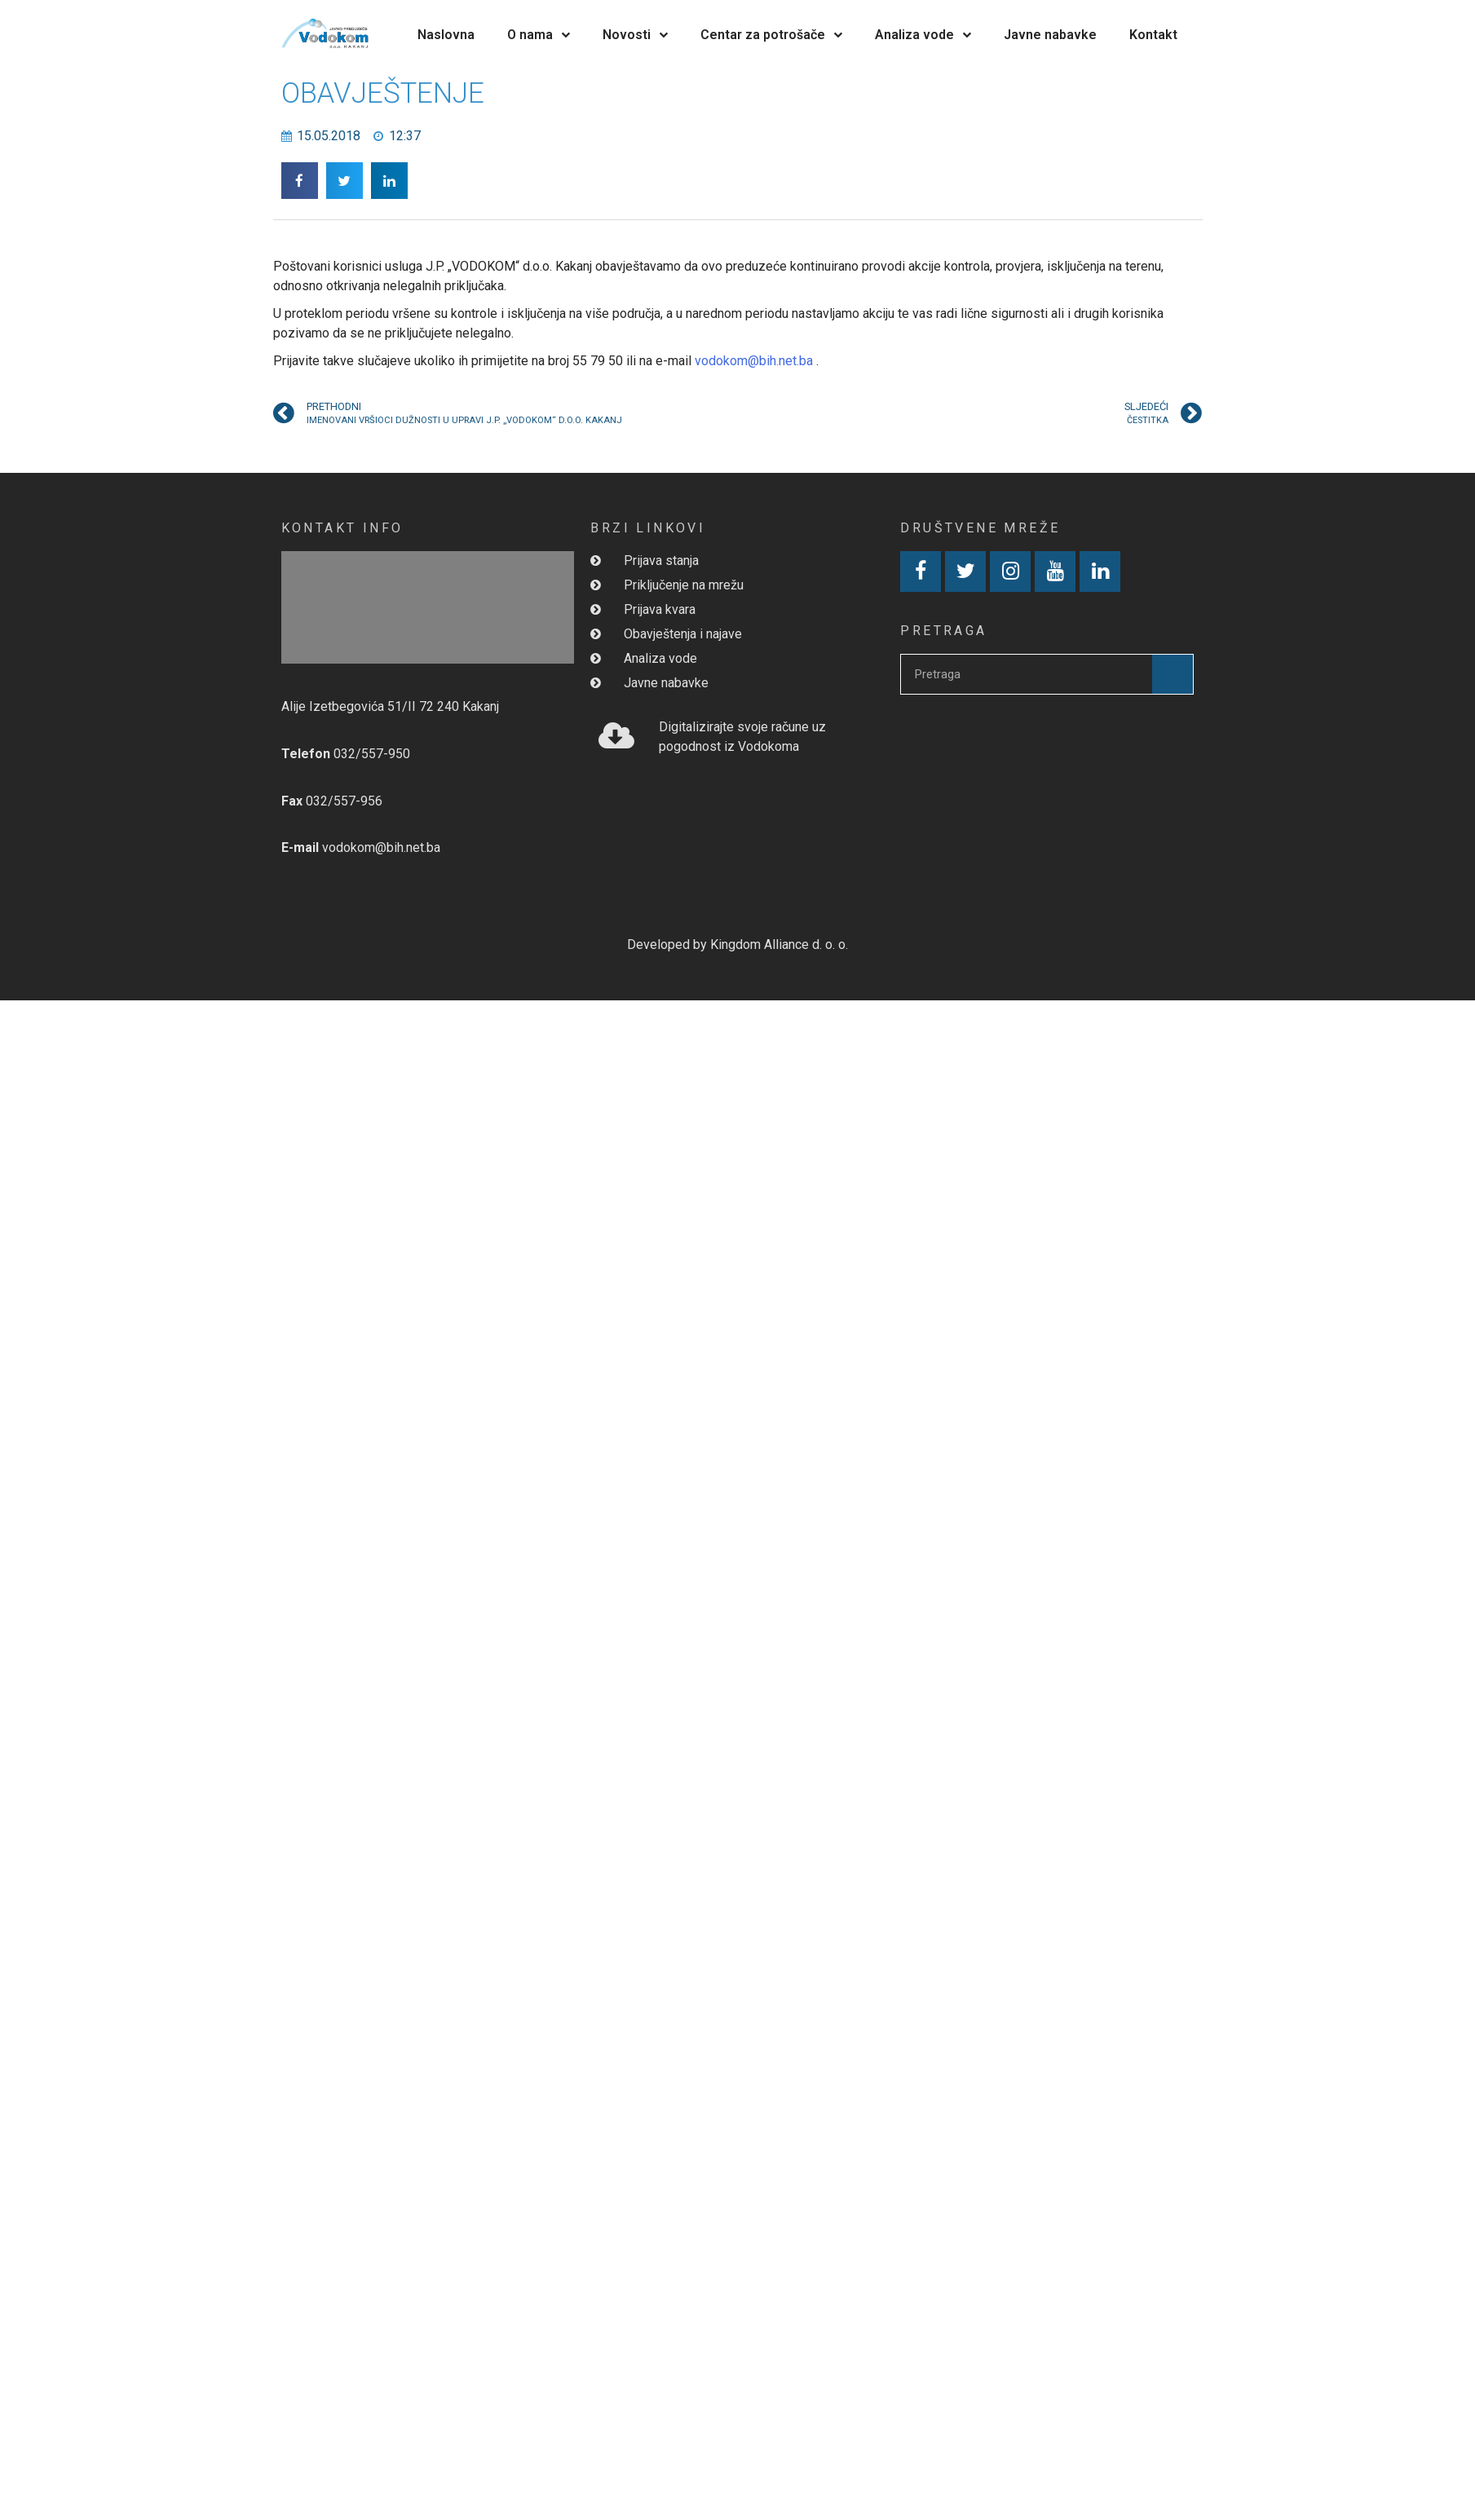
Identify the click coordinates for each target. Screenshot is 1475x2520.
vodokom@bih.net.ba (754, 361)
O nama (538, 34)
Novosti (635, 34)
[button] (299, 180)
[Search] (1172, 674)
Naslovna (446, 34)
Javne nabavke (1050, 34)
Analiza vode (923, 34)
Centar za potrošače (771, 34)
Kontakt (1153, 34)
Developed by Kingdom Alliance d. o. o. (737, 944)
